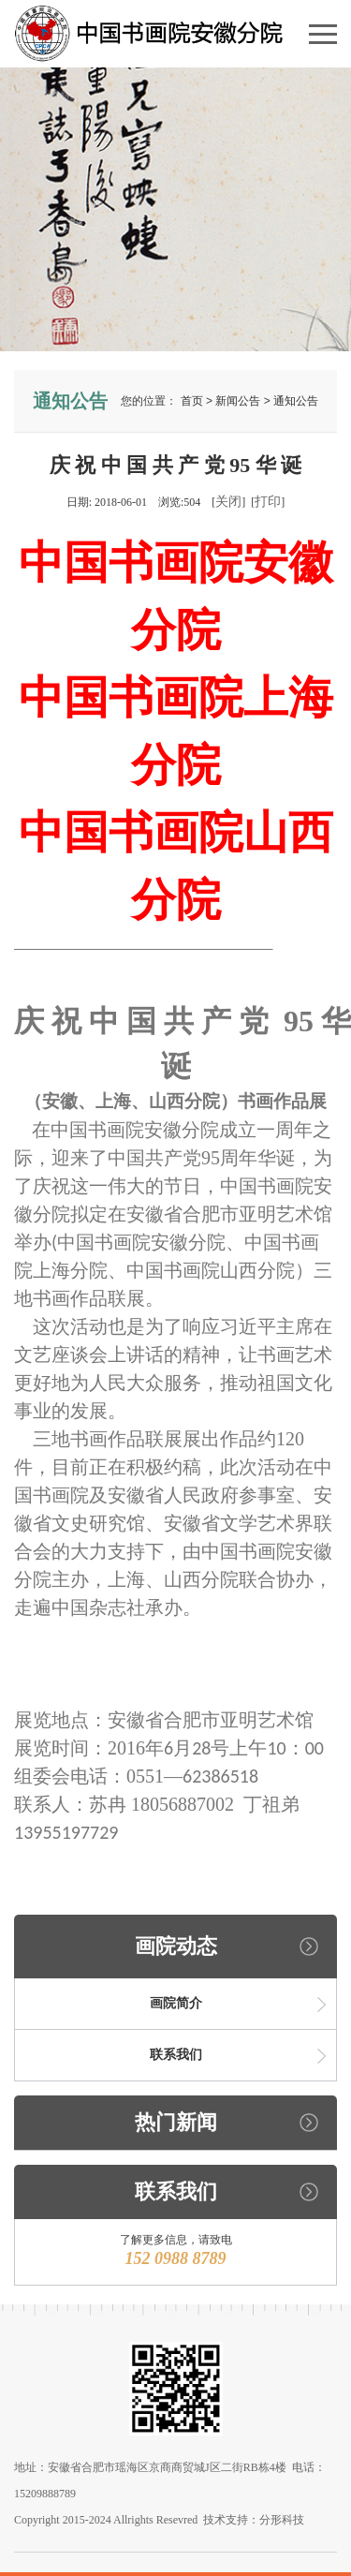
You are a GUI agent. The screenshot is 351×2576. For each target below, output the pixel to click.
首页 (192, 400)
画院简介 (176, 2003)
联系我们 (176, 2055)
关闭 (228, 502)
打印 (268, 502)
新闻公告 (237, 400)
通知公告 (295, 400)
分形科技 (281, 2519)
